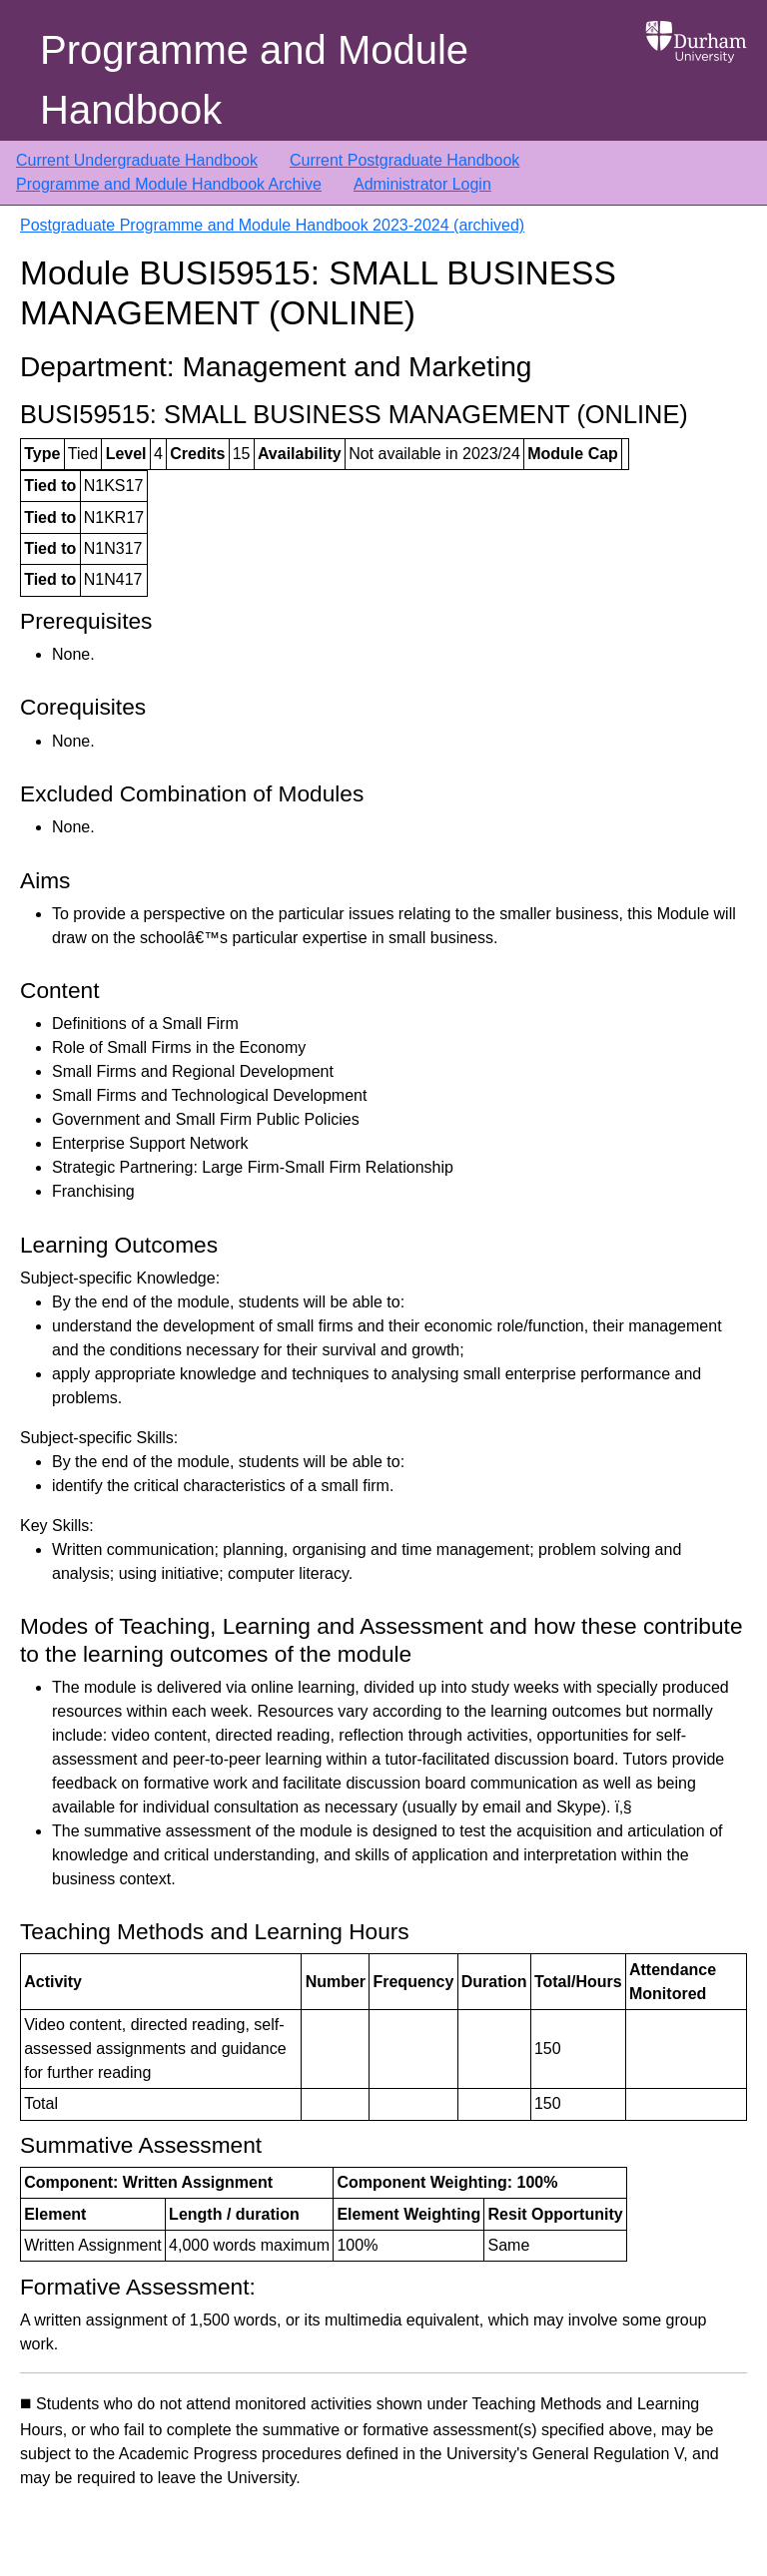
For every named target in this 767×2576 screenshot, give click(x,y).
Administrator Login (422, 184)
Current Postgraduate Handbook (404, 160)
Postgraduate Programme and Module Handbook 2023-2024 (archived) (272, 225)
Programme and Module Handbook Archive (169, 184)
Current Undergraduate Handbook (137, 160)
